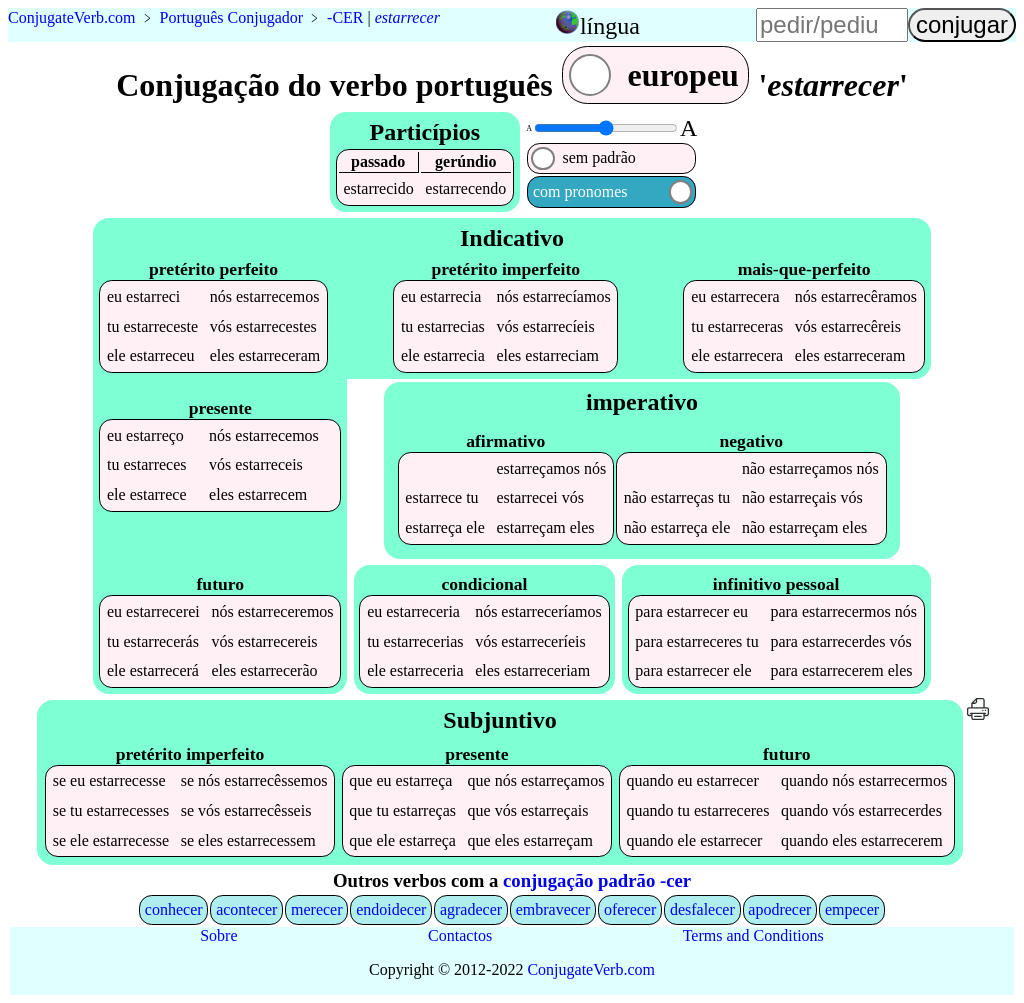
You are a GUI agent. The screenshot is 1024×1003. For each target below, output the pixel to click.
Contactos (460, 935)
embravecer (553, 909)
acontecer (246, 909)
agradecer (471, 909)
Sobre (218, 935)
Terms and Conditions (753, 935)
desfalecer (702, 909)
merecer (317, 909)
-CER (345, 17)
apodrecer (779, 909)
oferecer (630, 909)
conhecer (174, 909)
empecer (852, 909)
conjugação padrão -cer (597, 880)
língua (610, 26)
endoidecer (391, 909)
